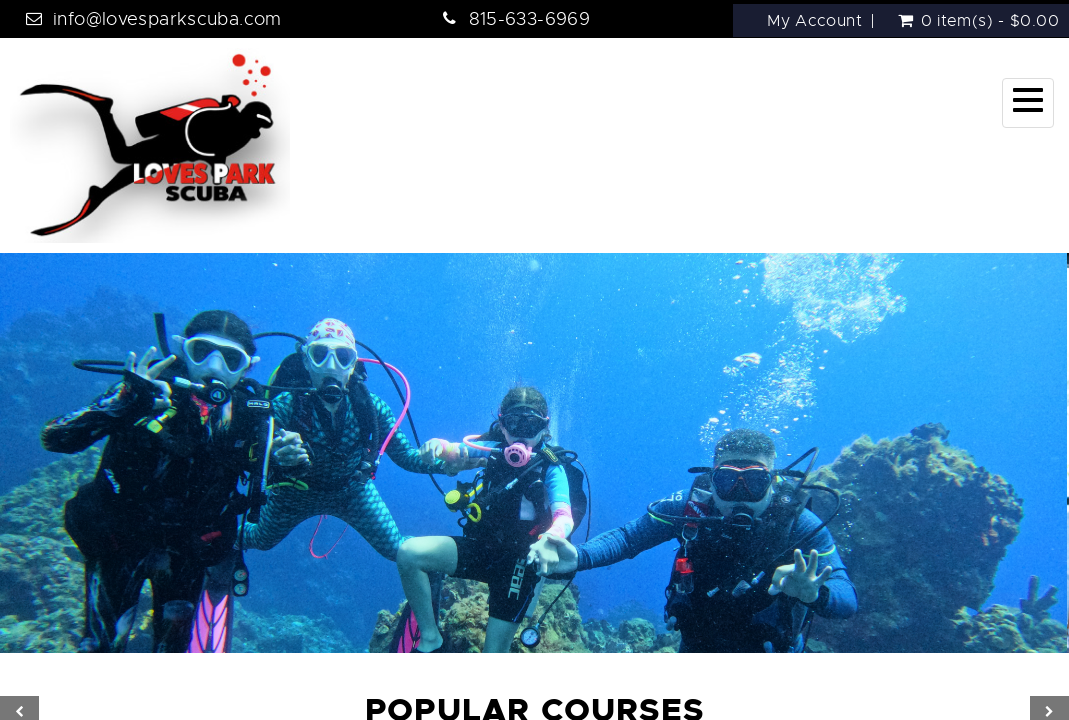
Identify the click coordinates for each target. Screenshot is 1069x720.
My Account (814, 21)
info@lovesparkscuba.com (167, 19)
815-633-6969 (530, 19)
